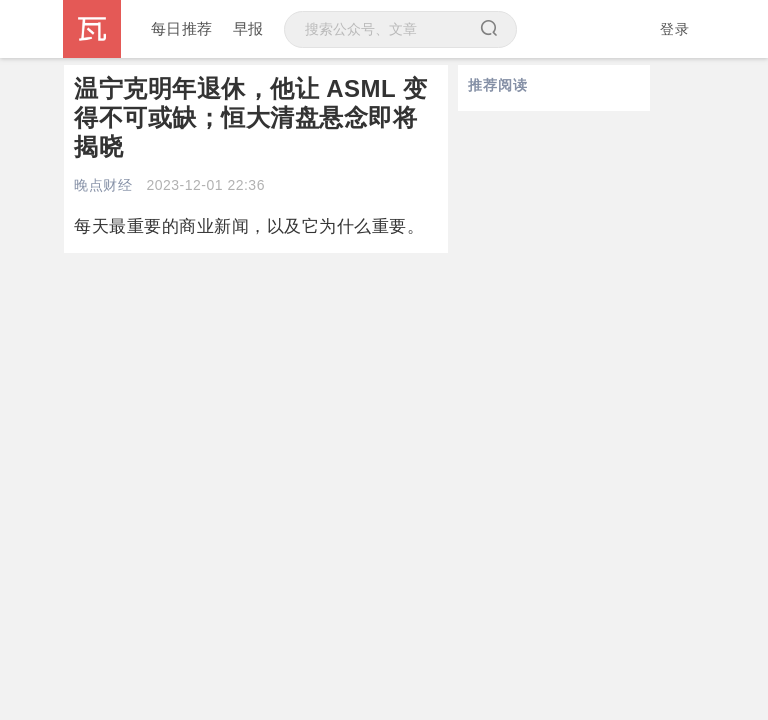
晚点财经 (103, 185)
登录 (674, 29)
